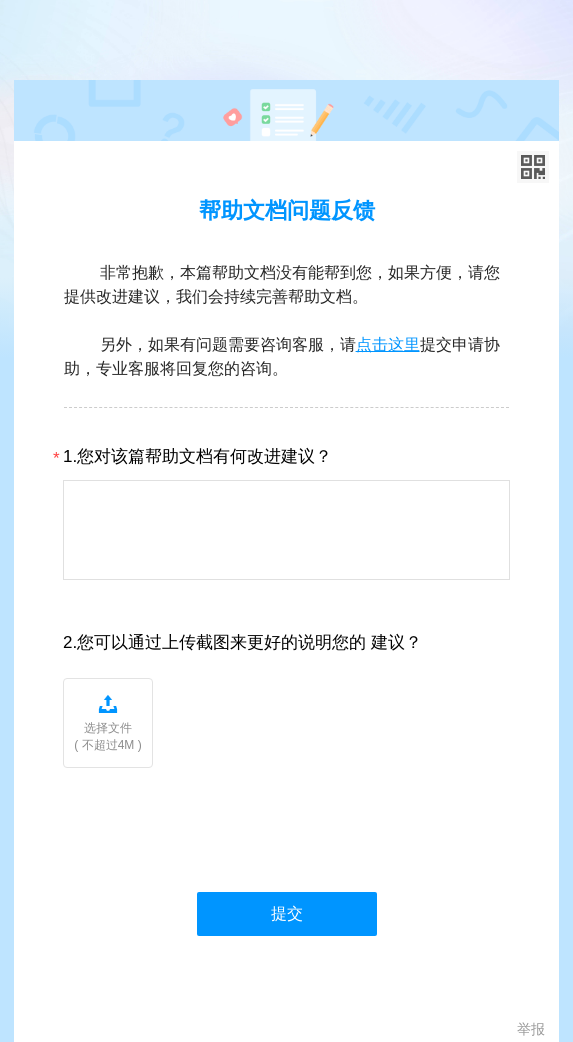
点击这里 (388, 344)
